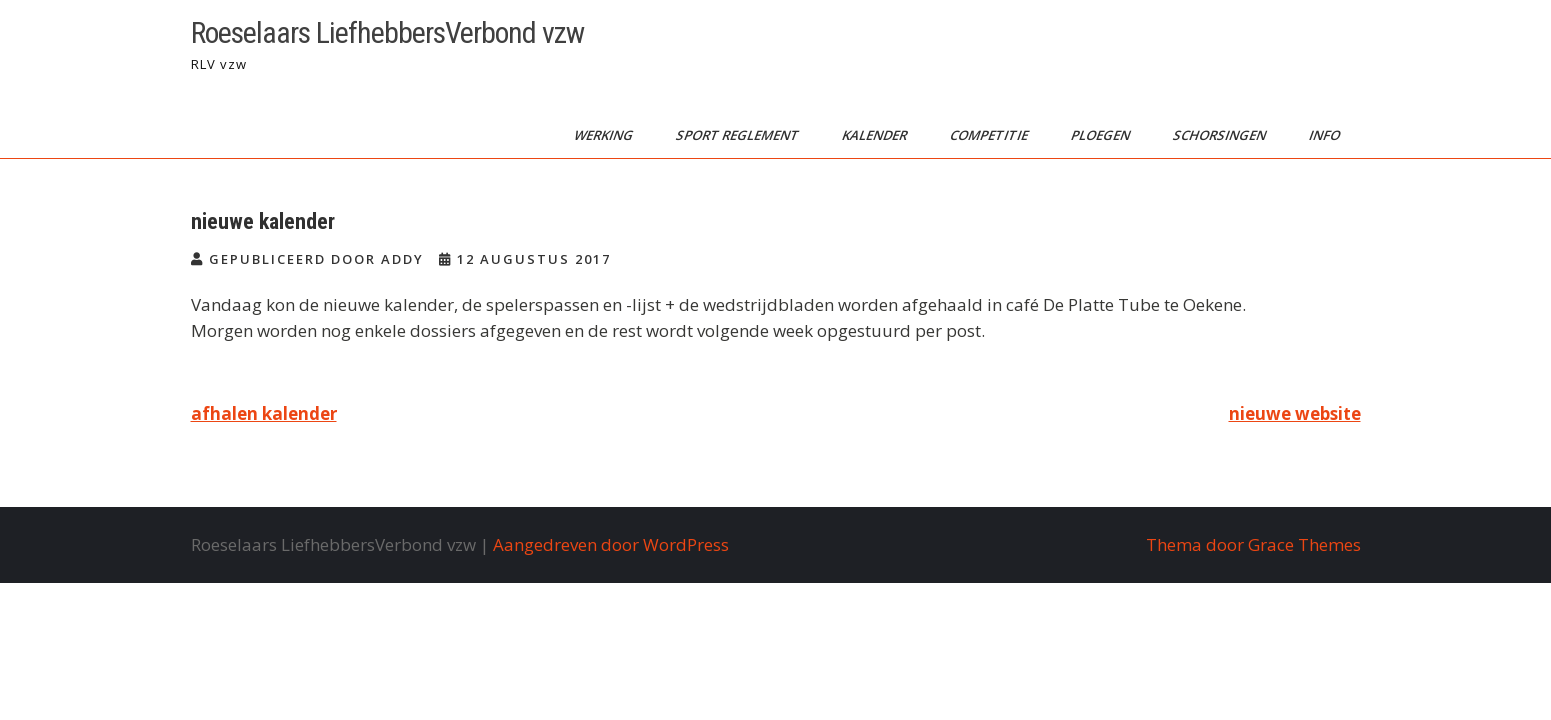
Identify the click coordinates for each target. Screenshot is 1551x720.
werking (604, 135)
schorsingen (1220, 135)
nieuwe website (1295, 413)
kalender (875, 135)
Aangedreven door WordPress (611, 544)
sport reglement (738, 135)
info (1325, 135)
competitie (989, 135)
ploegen (1101, 135)
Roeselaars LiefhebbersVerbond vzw (387, 32)
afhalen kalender (264, 413)
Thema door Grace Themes (1253, 544)
